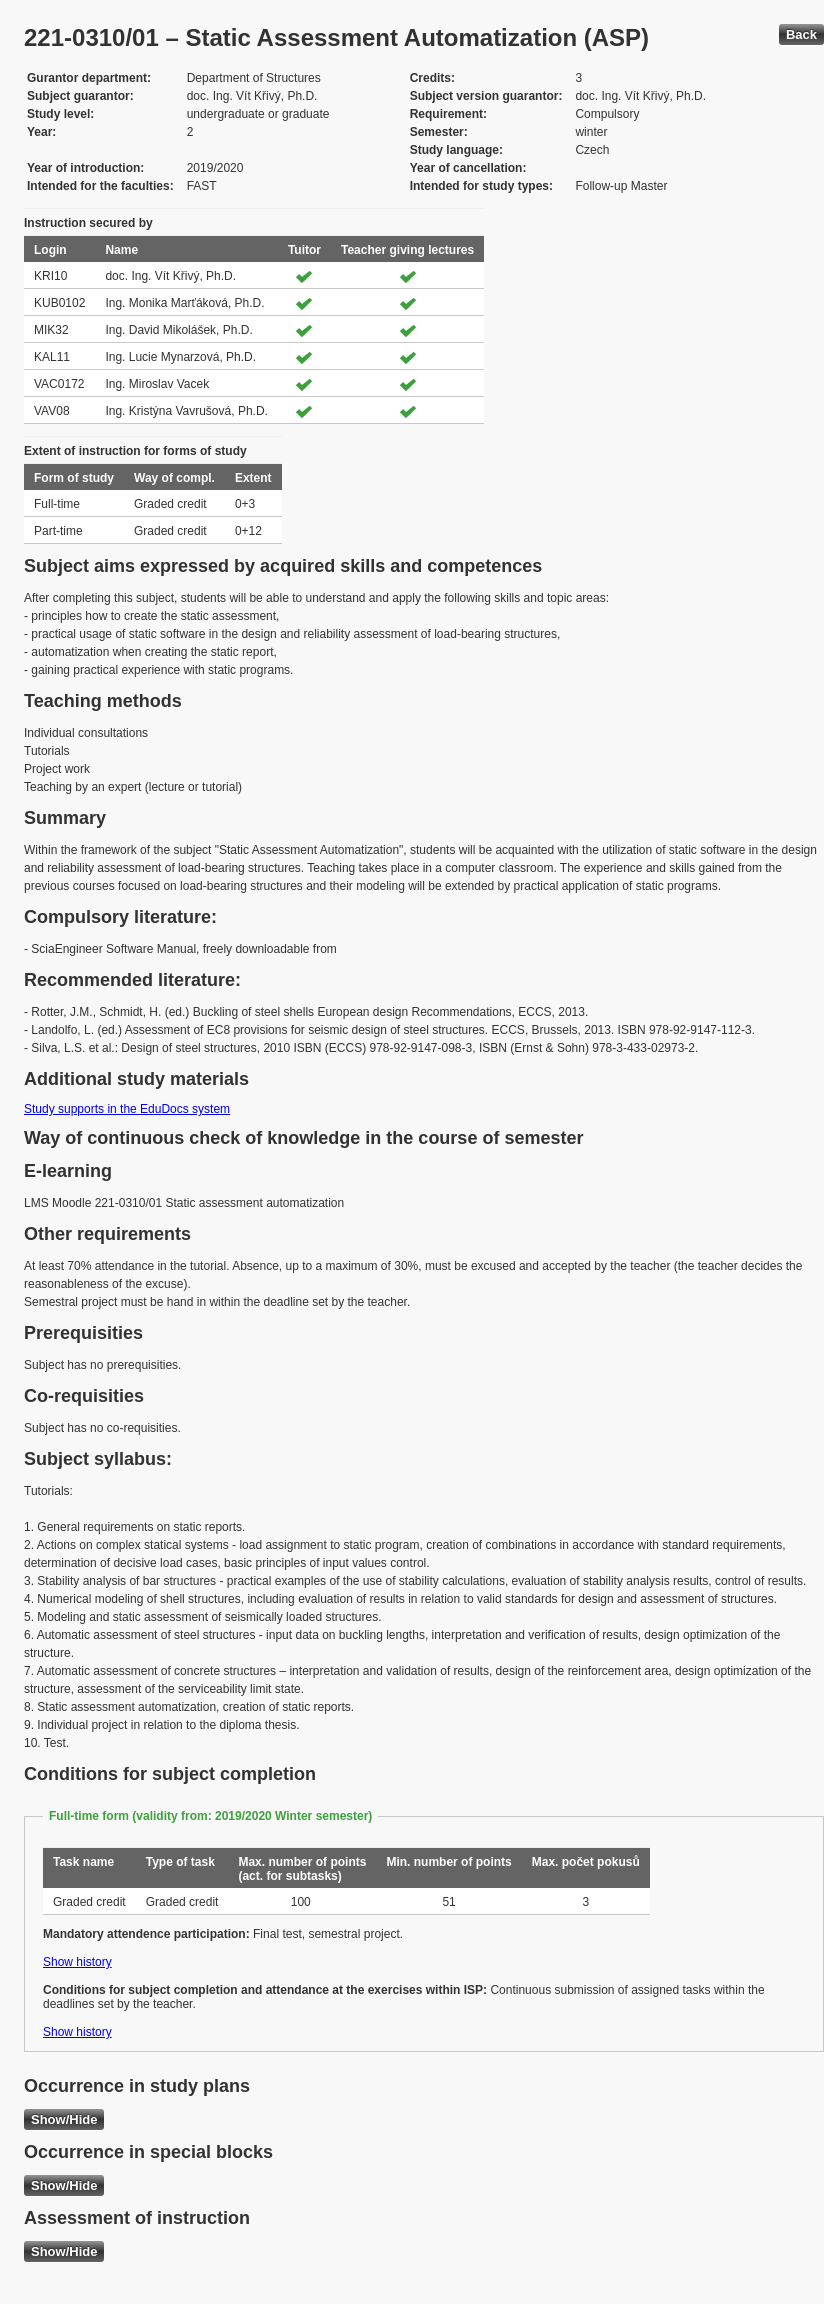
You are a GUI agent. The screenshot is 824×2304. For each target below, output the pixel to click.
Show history (77, 1962)
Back (801, 34)
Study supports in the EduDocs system (127, 1109)
